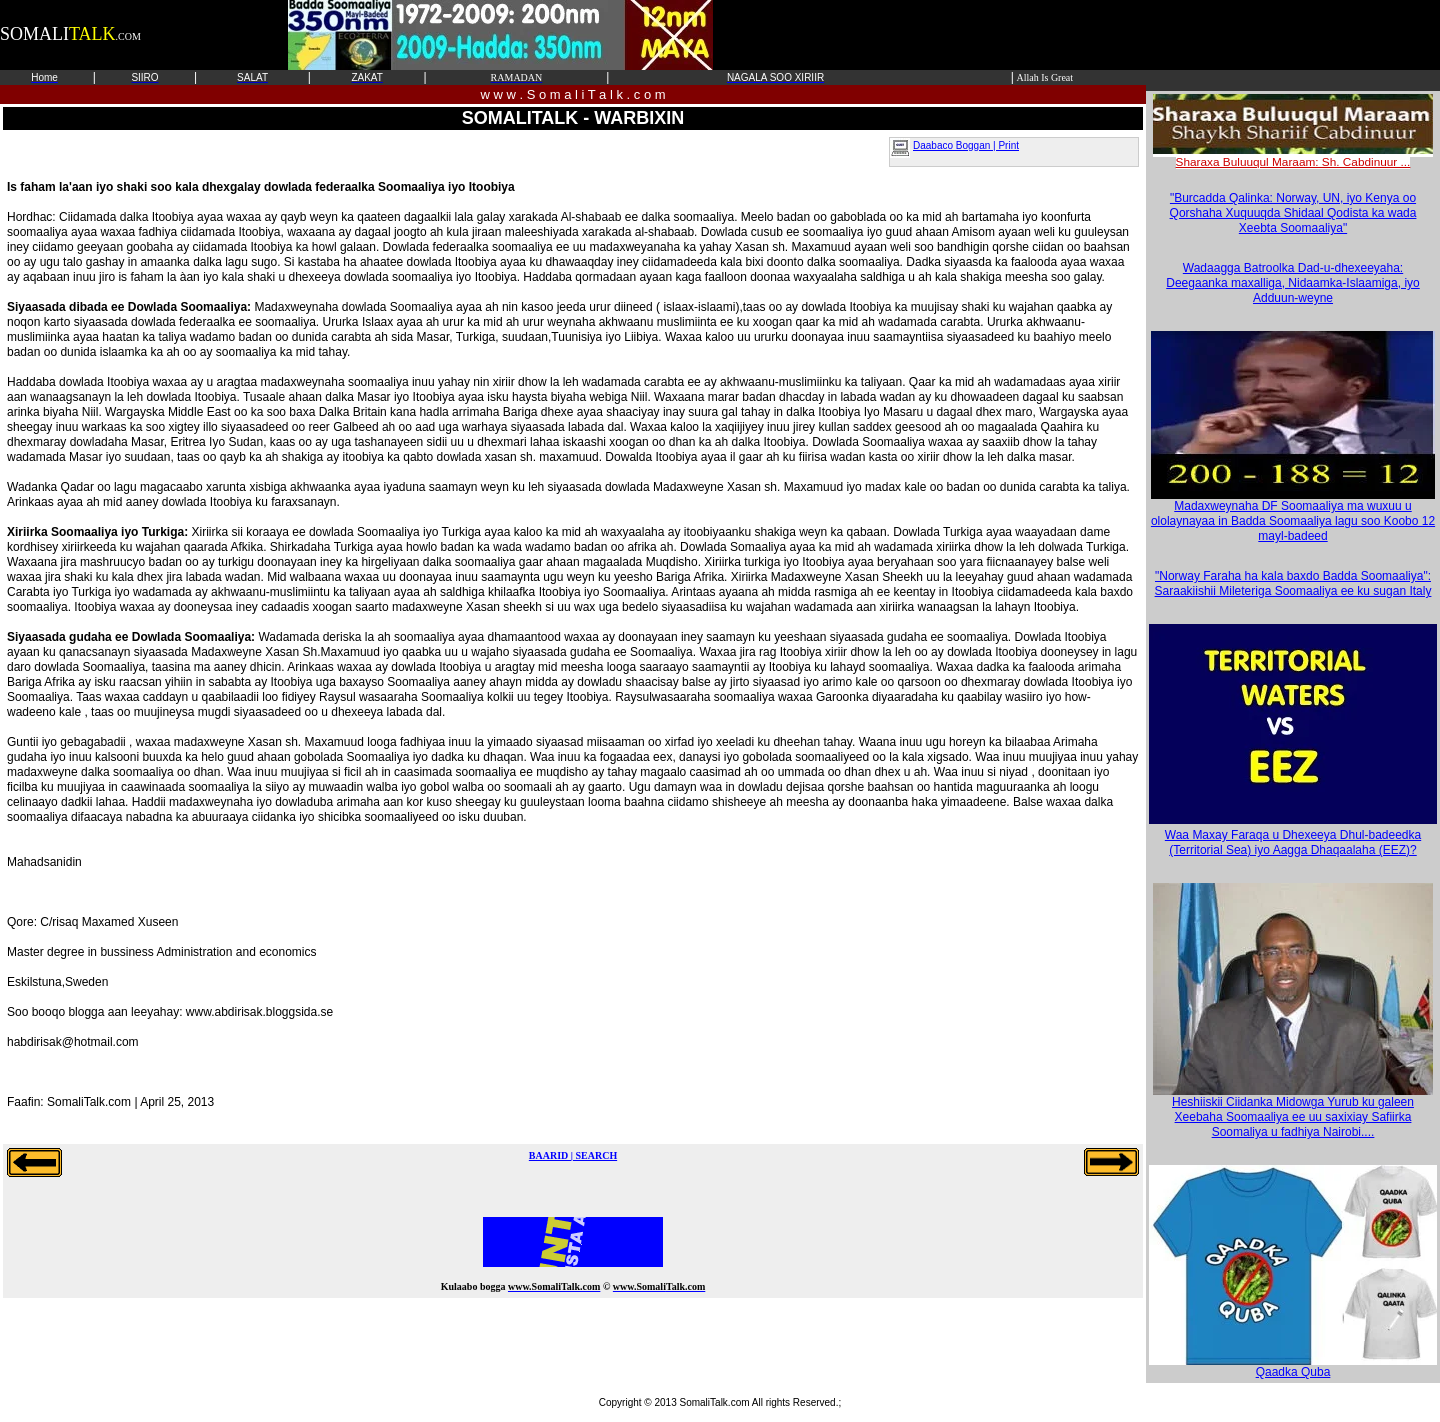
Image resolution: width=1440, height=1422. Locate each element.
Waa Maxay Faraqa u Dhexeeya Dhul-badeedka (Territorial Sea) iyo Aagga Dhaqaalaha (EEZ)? (1293, 842)
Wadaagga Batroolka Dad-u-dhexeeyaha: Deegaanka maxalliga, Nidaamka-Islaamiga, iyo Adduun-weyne (1292, 283)
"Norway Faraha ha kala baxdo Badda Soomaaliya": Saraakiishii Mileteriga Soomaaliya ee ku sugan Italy (1293, 583)
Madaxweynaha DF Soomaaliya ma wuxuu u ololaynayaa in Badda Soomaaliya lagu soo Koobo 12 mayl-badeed (1293, 515)
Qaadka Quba (1293, 1366)
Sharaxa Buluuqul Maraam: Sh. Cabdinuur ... (1293, 156)
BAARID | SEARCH (573, 1155)
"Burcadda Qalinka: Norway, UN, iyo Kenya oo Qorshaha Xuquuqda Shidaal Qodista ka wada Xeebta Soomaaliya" (1293, 213)
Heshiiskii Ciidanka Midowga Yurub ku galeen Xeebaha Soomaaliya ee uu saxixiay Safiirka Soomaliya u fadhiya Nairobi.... (1293, 1111)
